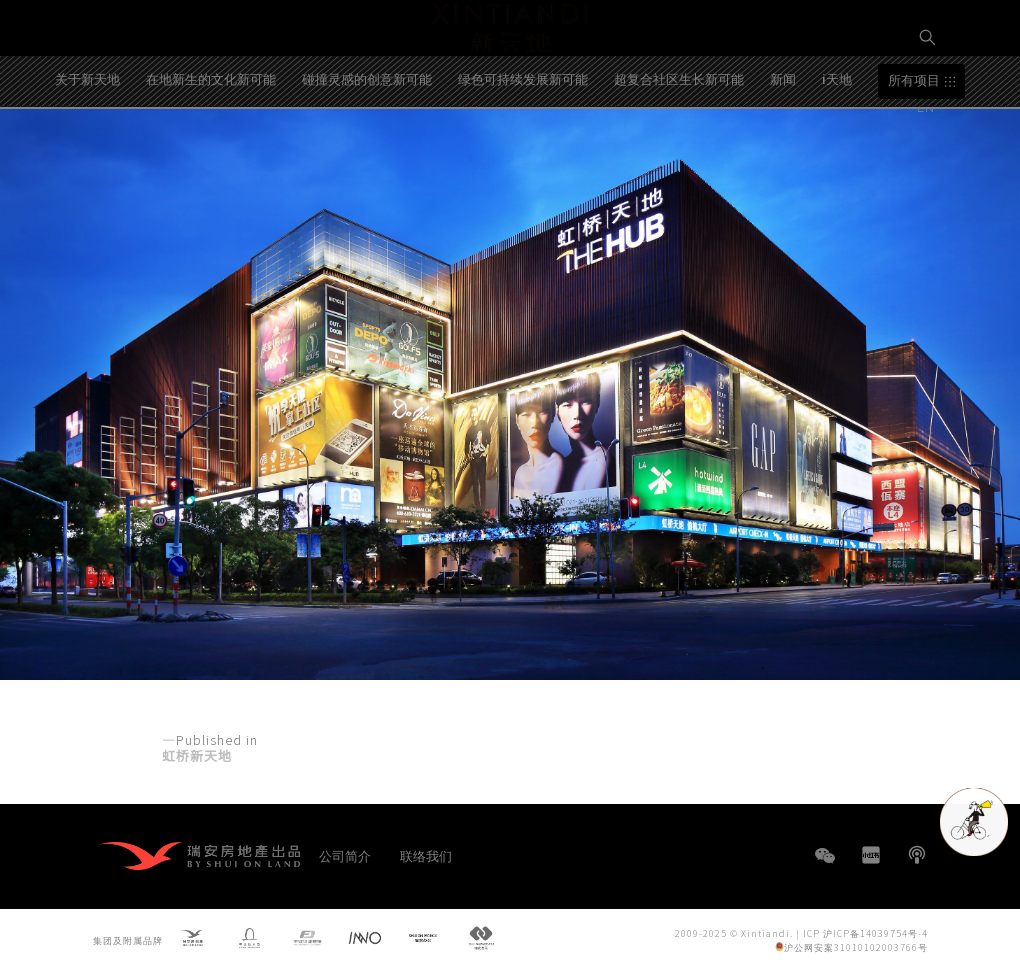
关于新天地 (87, 143)
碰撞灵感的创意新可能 (367, 143)
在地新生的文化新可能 (211, 143)
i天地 (837, 143)
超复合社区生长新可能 (679, 143)
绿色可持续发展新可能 (523, 143)
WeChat (825, 865)
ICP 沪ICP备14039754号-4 (865, 932)
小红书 (871, 855)
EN (928, 106)
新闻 (783, 143)
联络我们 (426, 855)
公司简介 (345, 855)
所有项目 (914, 145)
